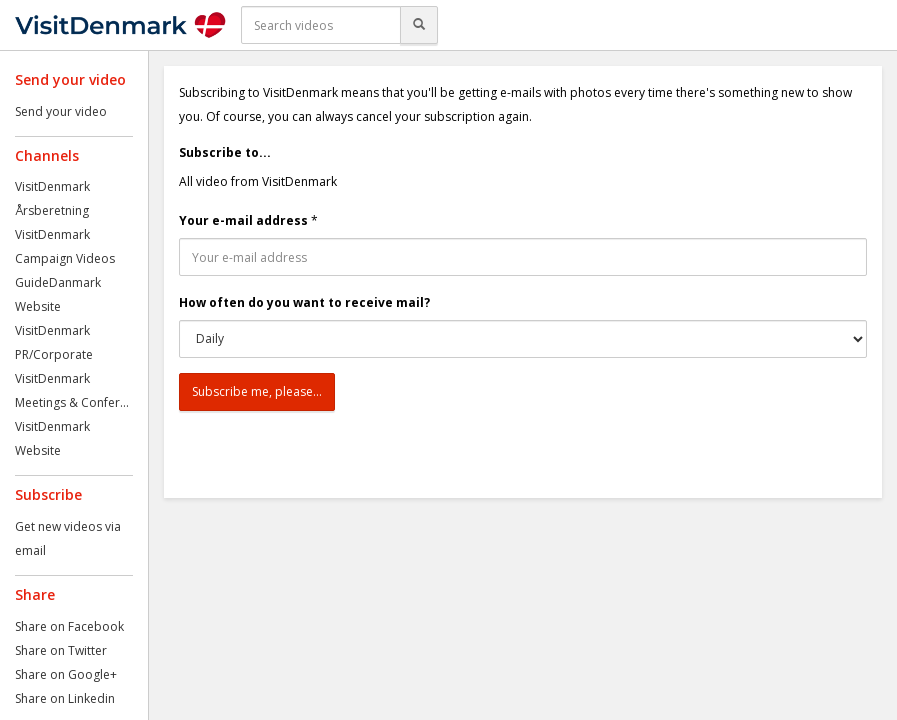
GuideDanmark (58, 282)
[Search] (419, 25)
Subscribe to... (225, 152)
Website (38, 306)
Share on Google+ (66, 674)
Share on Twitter (61, 650)
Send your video (61, 111)
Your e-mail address (243, 220)
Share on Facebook (69, 626)
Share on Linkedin (65, 698)
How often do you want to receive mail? (304, 302)
